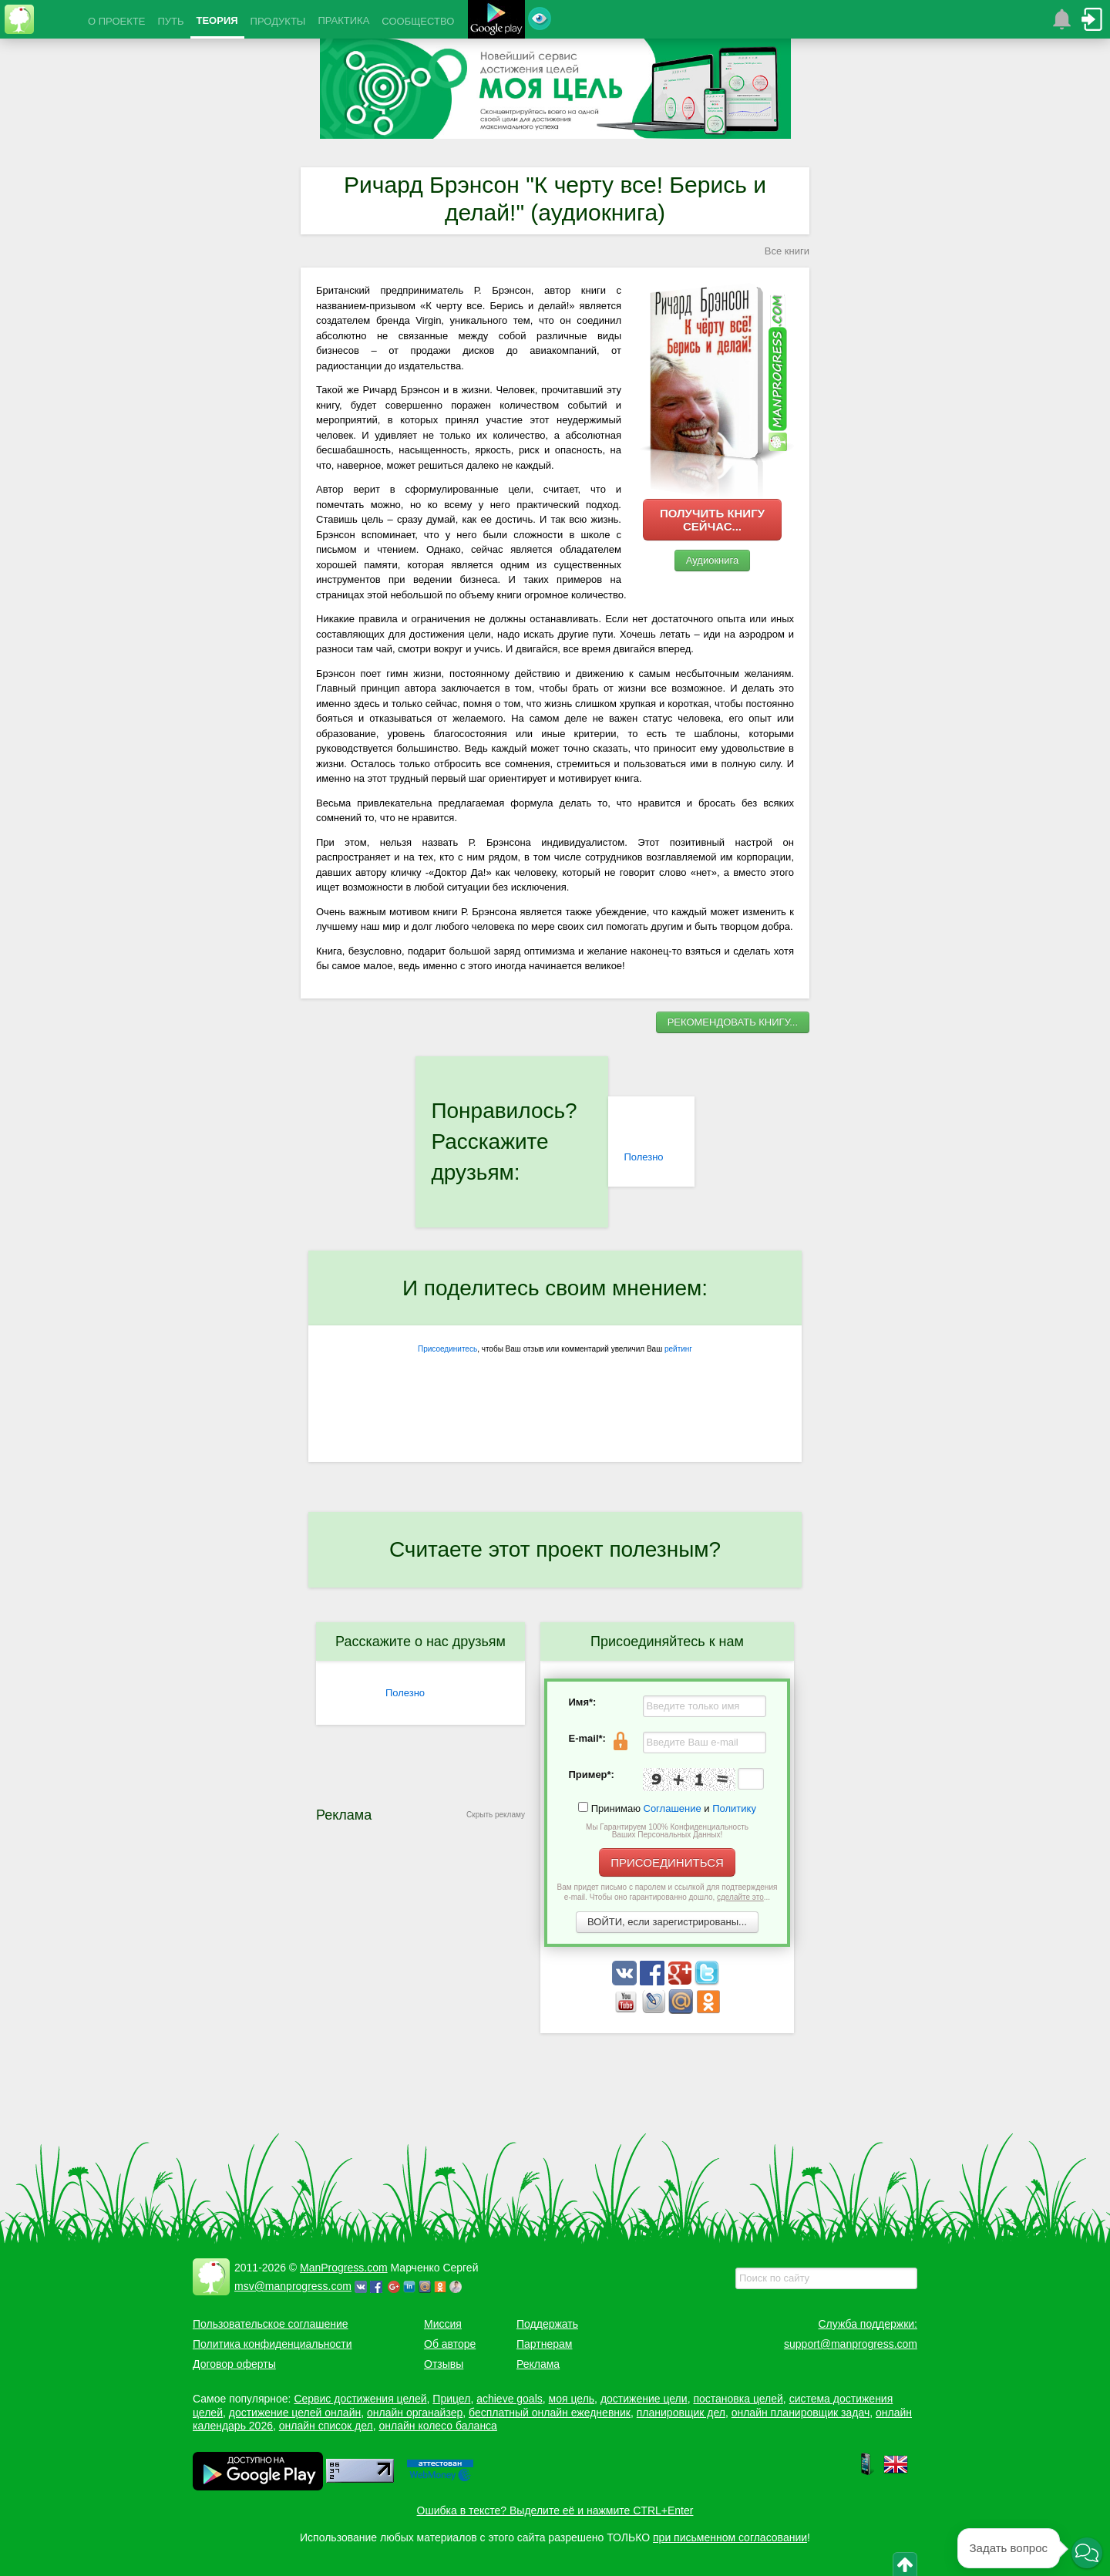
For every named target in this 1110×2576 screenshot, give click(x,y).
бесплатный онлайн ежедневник (550, 2412)
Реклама (538, 2364)
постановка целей (737, 2398)
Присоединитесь (447, 1349)
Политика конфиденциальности (272, 2344)
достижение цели (644, 2398)
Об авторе (450, 2344)
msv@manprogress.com (293, 2286)
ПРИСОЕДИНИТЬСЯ (667, 1862)
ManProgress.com (344, 2267)
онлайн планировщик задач (801, 2412)
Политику (734, 1808)
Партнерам (544, 2344)
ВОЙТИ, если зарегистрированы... (667, 1922)
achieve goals (509, 2398)
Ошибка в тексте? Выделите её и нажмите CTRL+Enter (555, 2510)
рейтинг (678, 1349)
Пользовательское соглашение (270, 2324)
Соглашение (672, 1808)
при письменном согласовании (730, 2537)
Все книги (787, 251)
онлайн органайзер (414, 2412)
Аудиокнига (712, 560)
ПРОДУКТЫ (278, 21)
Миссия (443, 2324)
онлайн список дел (326, 2425)
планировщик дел (681, 2412)
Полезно (643, 1157)
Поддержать (547, 2324)
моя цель (572, 2398)
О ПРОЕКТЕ (116, 21)
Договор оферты (234, 2364)
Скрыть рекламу (495, 1814)
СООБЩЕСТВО (418, 21)
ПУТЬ (170, 21)
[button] (1086, 2552)
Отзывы (443, 2364)
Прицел (451, 2398)
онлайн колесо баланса (437, 2425)
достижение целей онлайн (295, 2412)
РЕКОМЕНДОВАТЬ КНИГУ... (733, 1022)
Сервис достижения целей (360, 2398)
